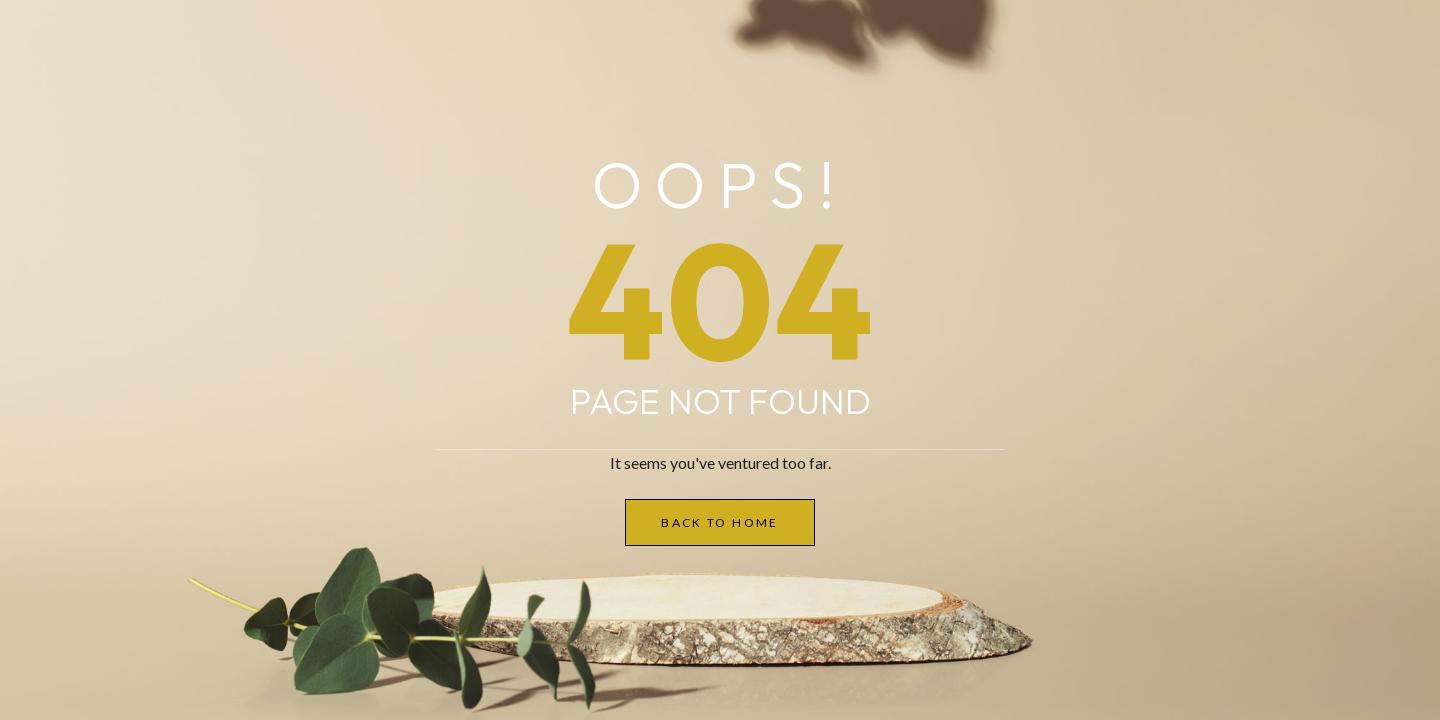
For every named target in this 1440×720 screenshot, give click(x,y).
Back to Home (720, 522)
